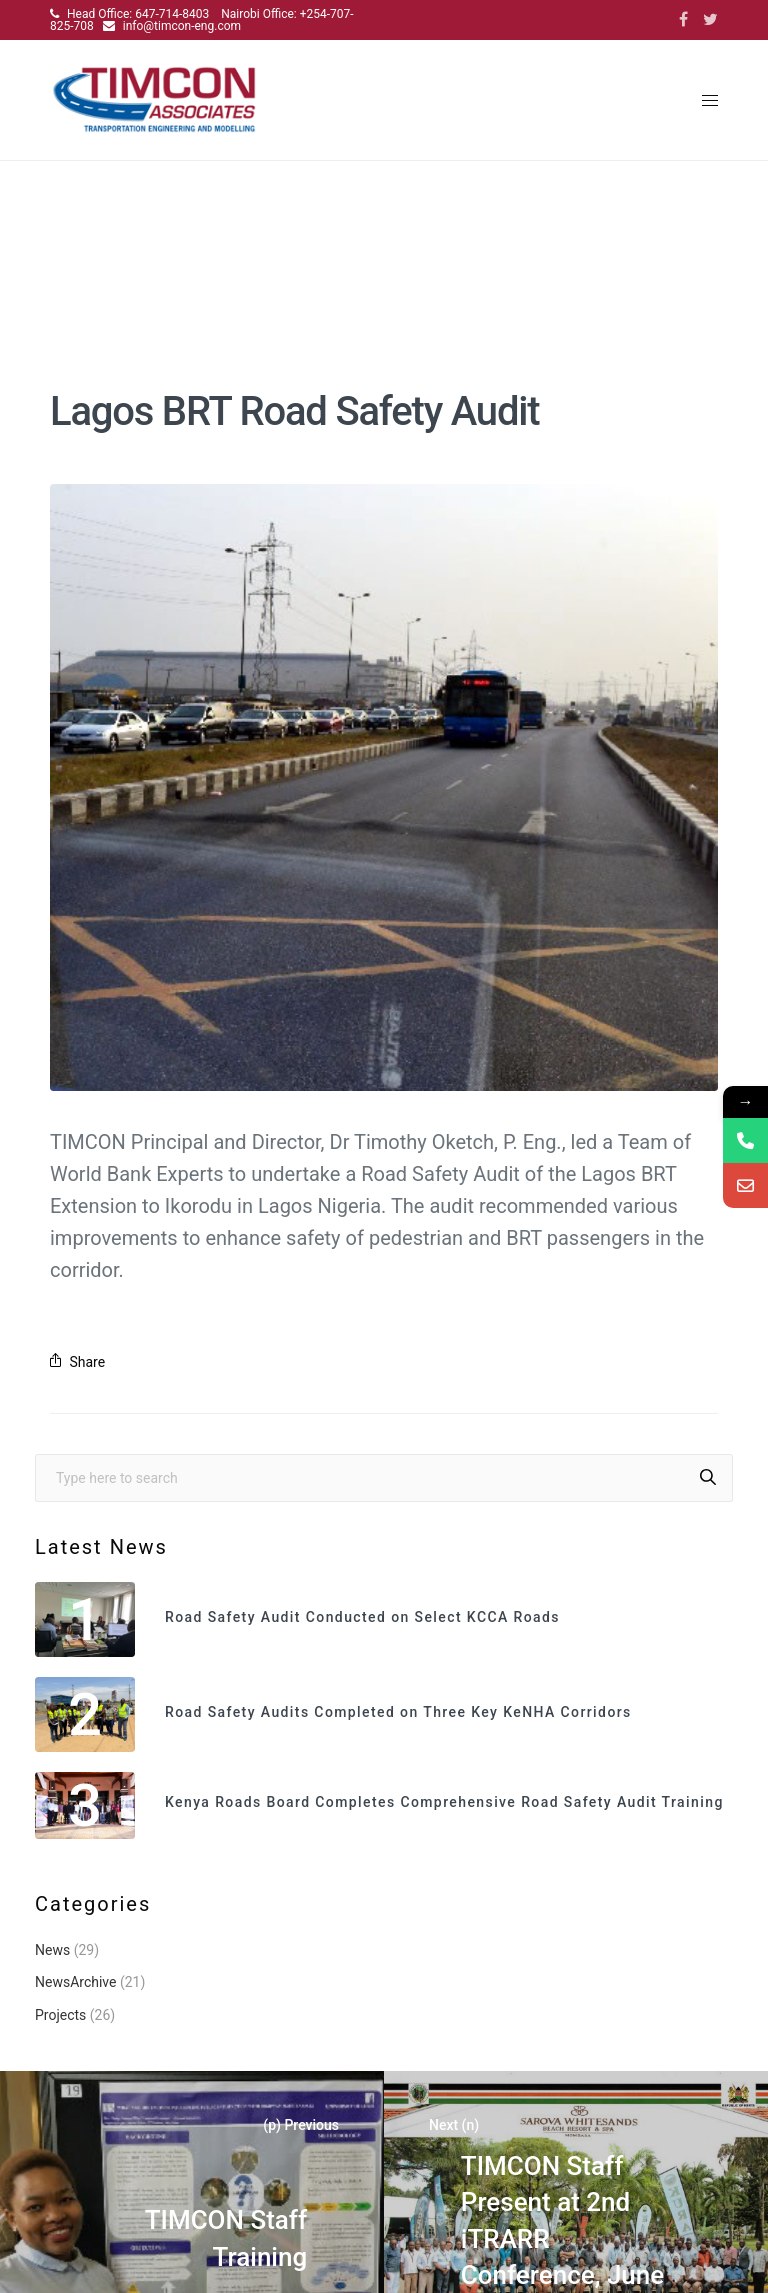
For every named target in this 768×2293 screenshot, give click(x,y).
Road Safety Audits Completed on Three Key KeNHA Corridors (398, 1712)
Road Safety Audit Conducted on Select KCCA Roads (362, 1617)
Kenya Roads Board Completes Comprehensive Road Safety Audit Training (444, 1802)
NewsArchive (75, 1982)
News (52, 1950)
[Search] (708, 1478)
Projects (60, 2015)
